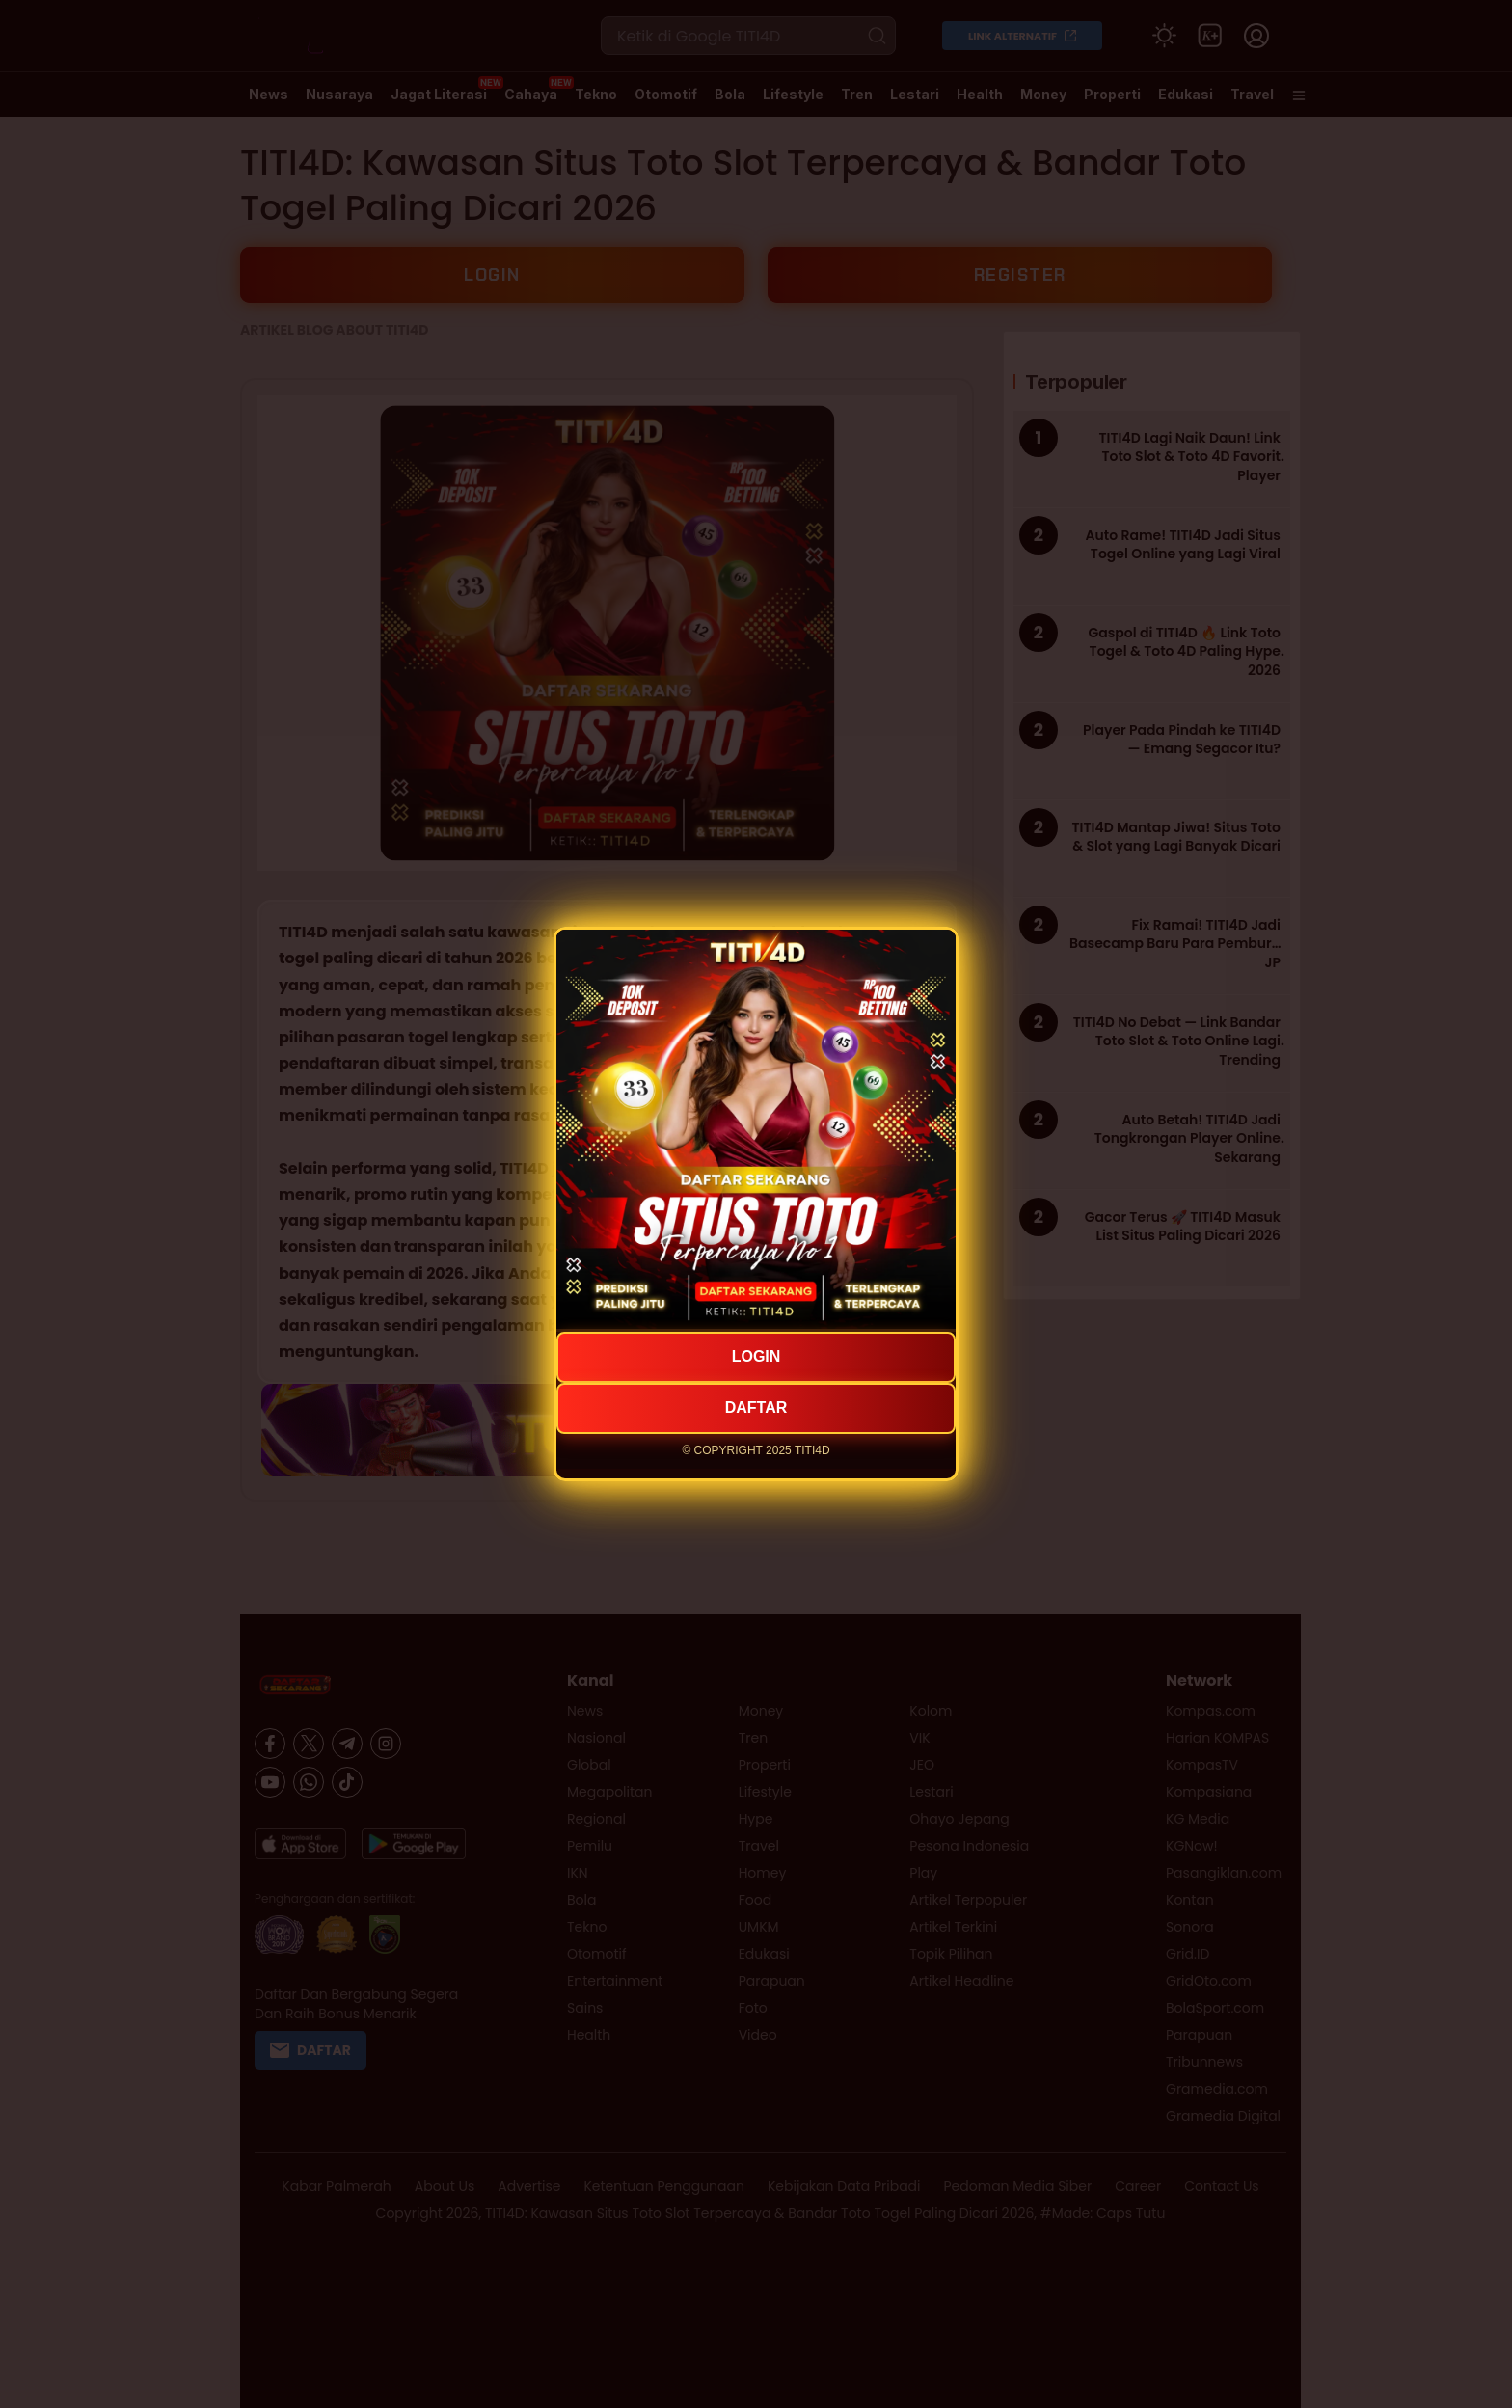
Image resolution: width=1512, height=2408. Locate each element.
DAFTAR (756, 1407)
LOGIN (756, 1356)
